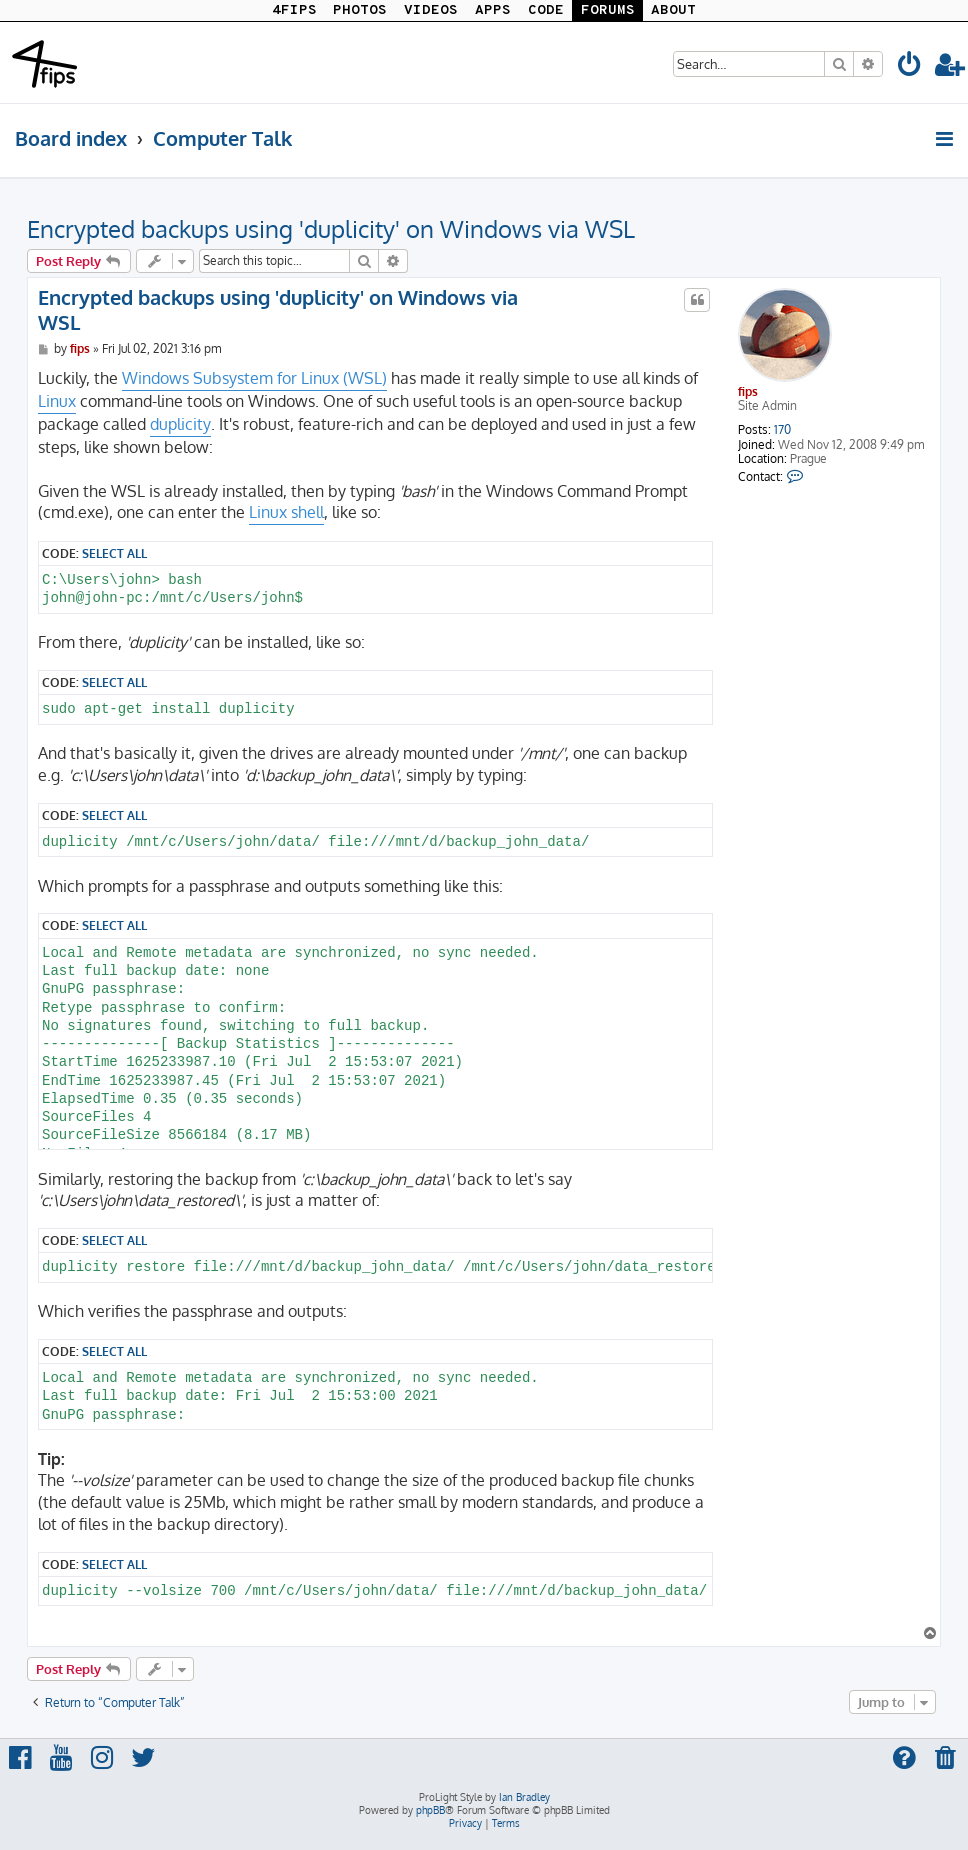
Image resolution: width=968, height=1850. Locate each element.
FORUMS (608, 10)
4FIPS (294, 10)
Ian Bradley (524, 1797)
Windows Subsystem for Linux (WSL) (254, 378)
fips (748, 391)
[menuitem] (910, 67)
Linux (57, 401)
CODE (546, 10)
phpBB (430, 1810)
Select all (114, 553)
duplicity (180, 424)
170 (782, 430)
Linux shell (286, 512)
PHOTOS (360, 10)
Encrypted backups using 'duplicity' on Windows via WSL (331, 228)
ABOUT (673, 10)
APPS (493, 10)
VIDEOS (431, 10)
